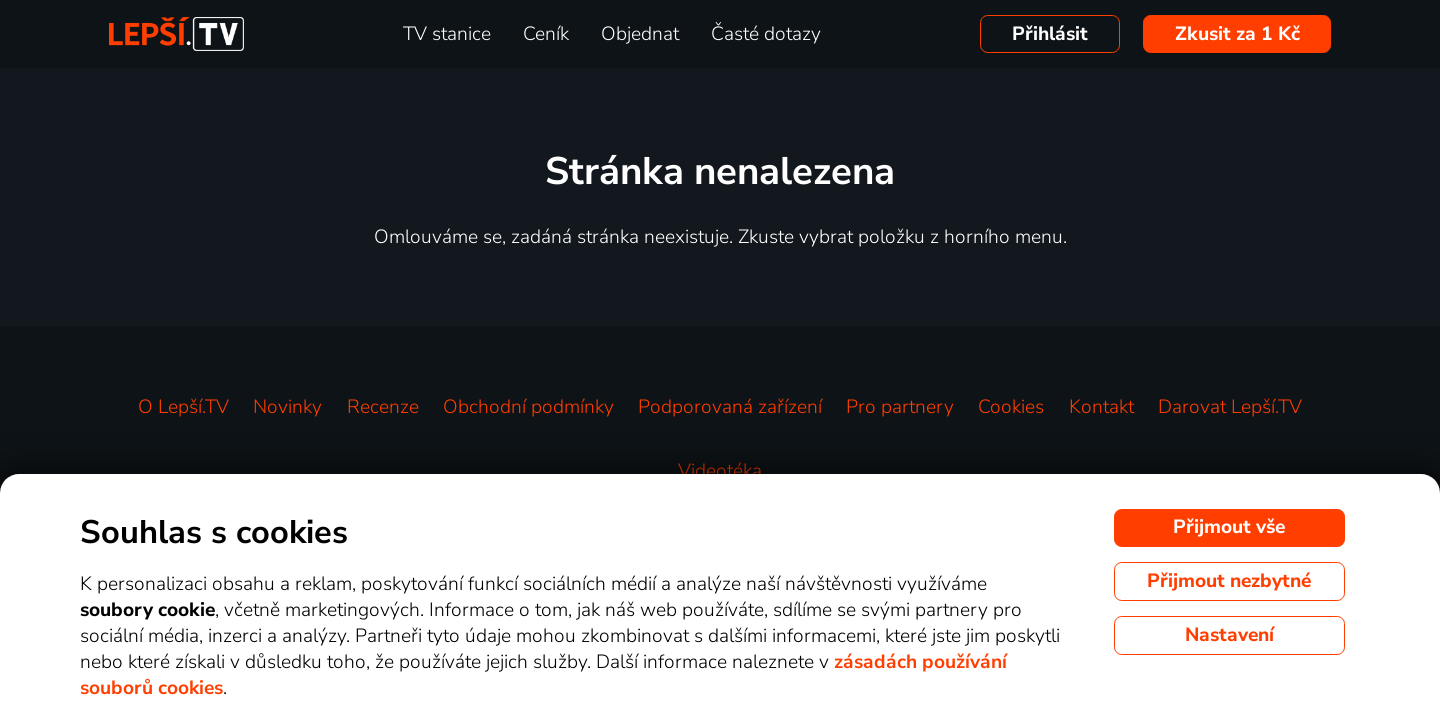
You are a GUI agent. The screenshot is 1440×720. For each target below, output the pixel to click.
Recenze (383, 407)
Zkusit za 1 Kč (1237, 34)
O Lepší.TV (183, 407)
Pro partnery (900, 407)
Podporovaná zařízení (730, 407)
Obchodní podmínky (528, 407)
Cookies (1011, 407)
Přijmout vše (1229, 527)
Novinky (287, 407)
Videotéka (720, 471)
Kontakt (1101, 407)
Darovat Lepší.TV (1230, 407)
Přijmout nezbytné (1229, 581)
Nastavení (1229, 635)
